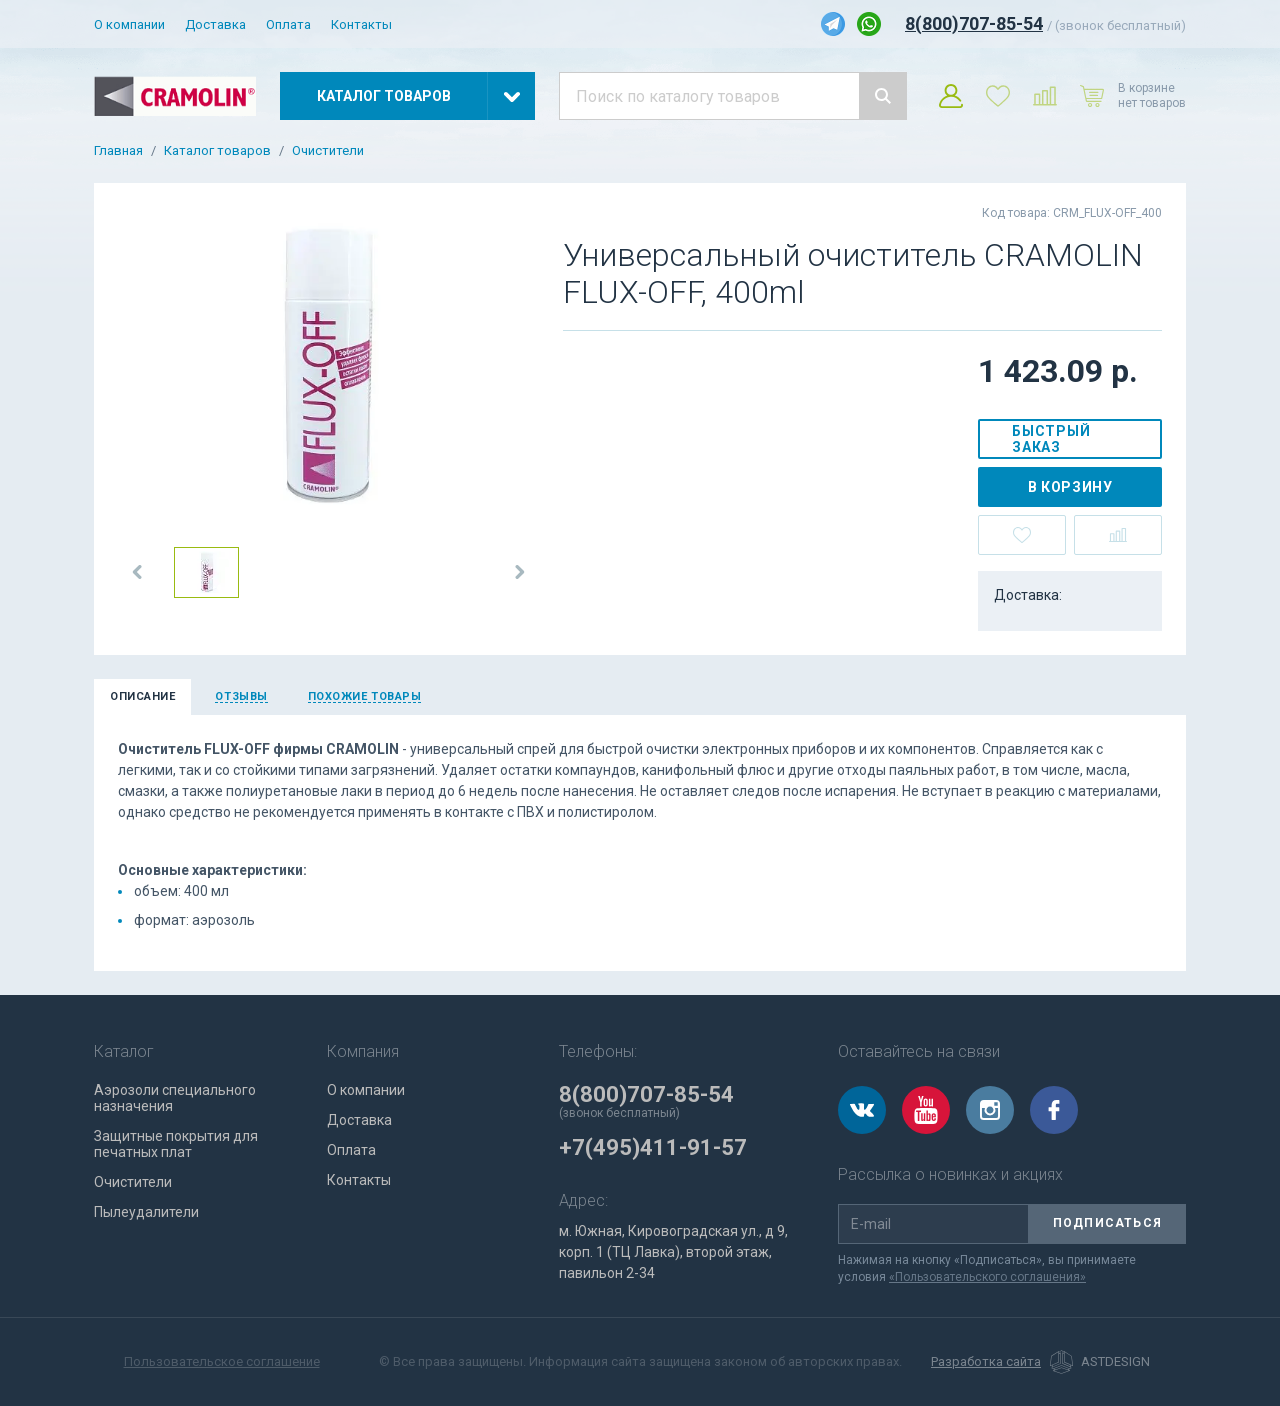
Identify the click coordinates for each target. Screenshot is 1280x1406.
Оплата (288, 24)
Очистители (328, 151)
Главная (118, 151)
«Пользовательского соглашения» (987, 1277)
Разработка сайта (986, 1362)
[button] (138, 572)
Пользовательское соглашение (222, 1361)
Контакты (361, 24)
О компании (129, 24)
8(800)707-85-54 (974, 23)
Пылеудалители (146, 1212)
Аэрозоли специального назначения (175, 1098)
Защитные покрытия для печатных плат (176, 1144)
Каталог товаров (217, 151)
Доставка (215, 24)
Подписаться (1107, 1223)
